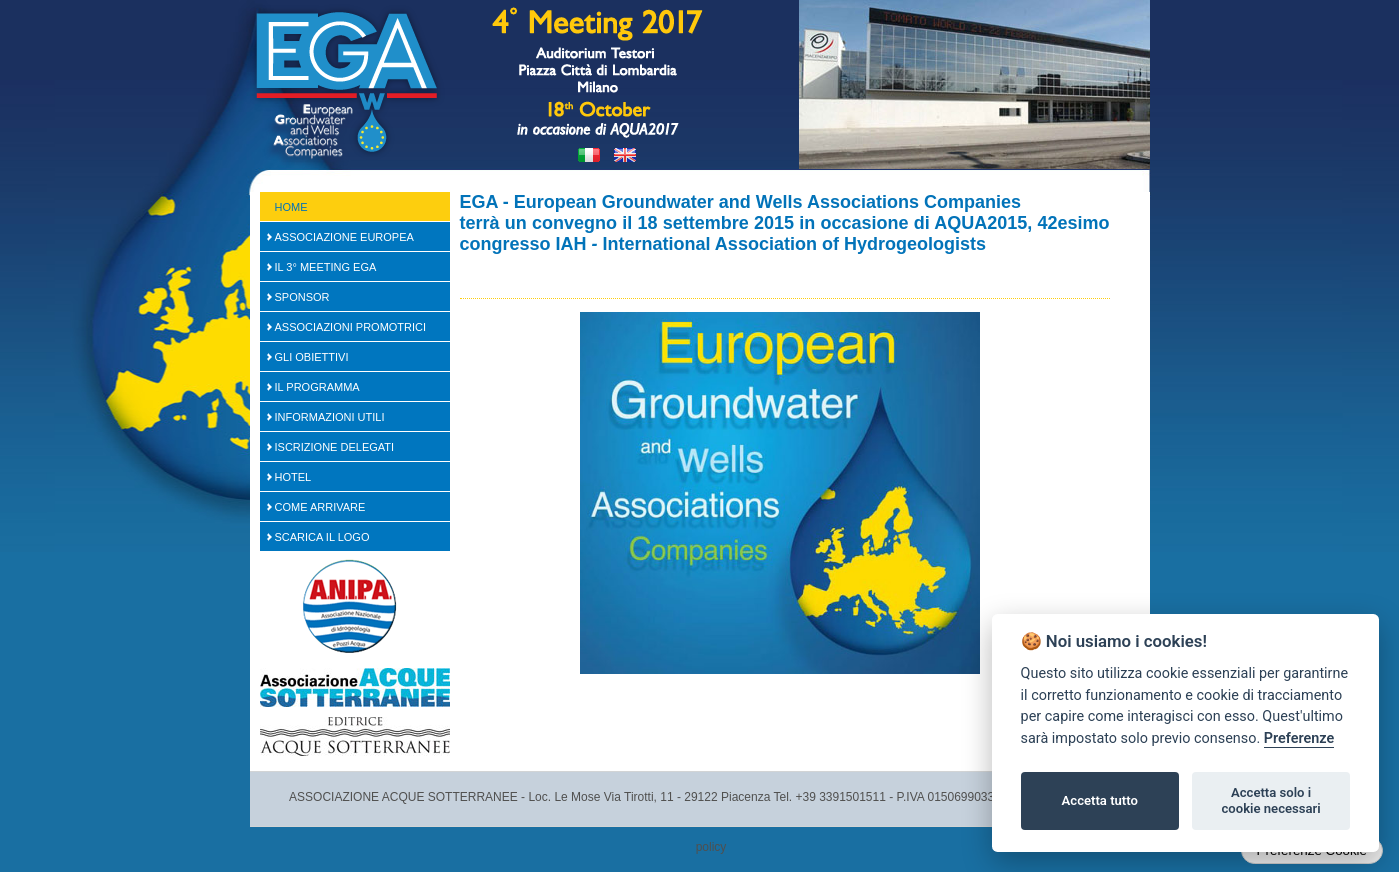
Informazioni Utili (330, 417)
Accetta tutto (1100, 800)
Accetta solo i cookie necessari (1270, 800)
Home (291, 207)
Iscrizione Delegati (335, 447)
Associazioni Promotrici (351, 327)
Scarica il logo (322, 537)
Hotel (293, 477)
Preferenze (1299, 738)
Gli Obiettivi (312, 357)
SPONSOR (302, 297)
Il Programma (317, 387)
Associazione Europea (344, 237)
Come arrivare (320, 507)
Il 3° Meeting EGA (326, 267)
